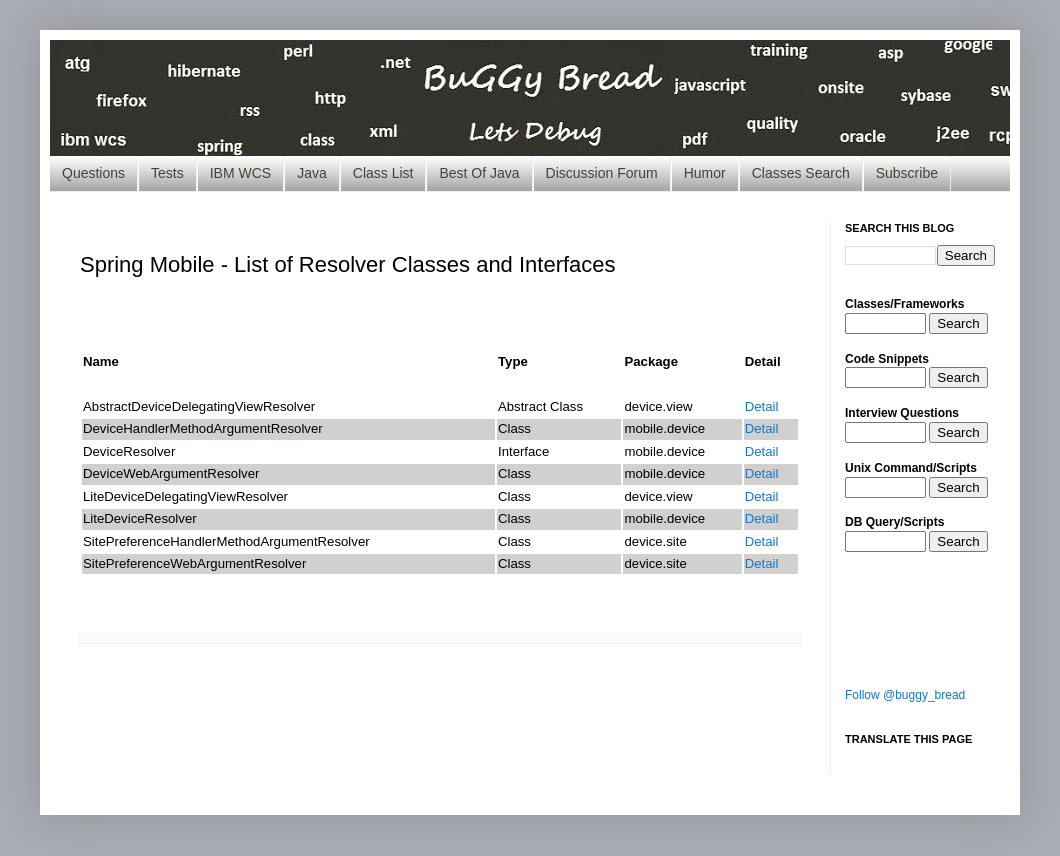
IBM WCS (240, 173)
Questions (93, 173)
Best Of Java (479, 173)
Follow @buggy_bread (905, 695)
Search (958, 323)
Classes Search (801, 173)
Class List (383, 173)
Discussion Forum (602, 173)
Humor (705, 173)
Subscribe (907, 173)
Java (312, 173)
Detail (762, 406)
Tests (167, 173)
